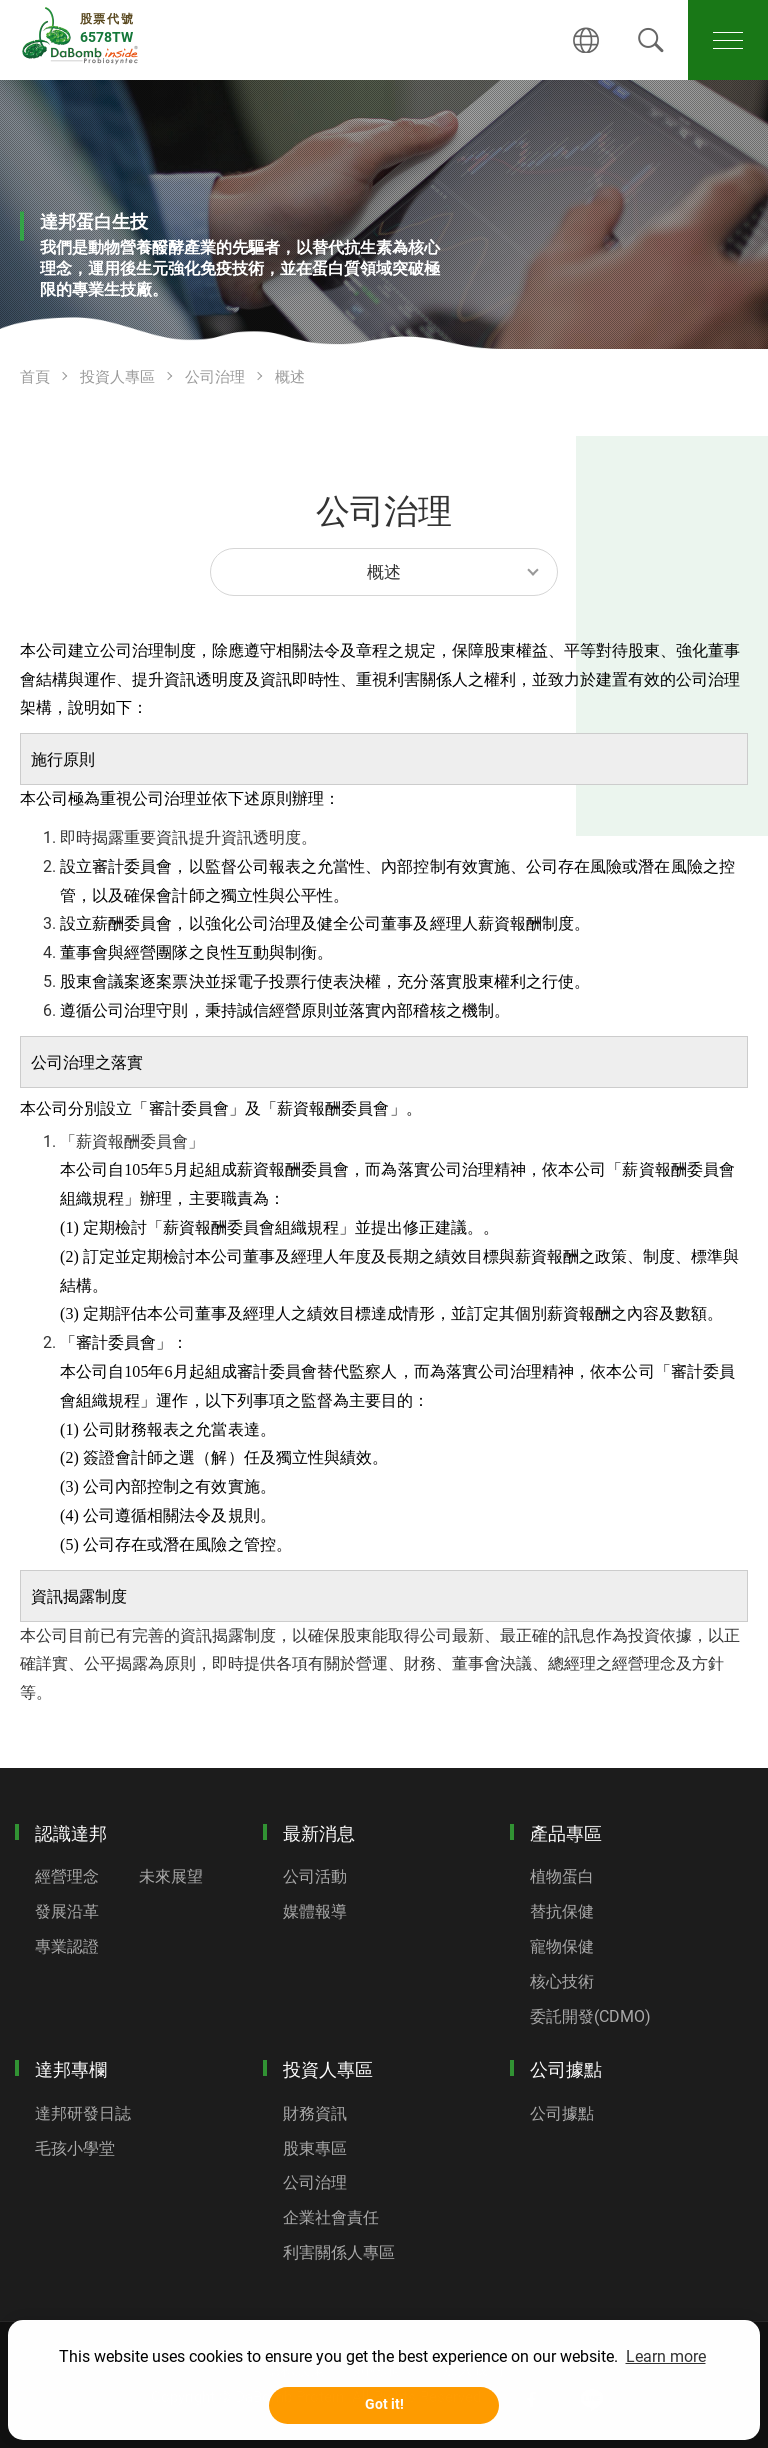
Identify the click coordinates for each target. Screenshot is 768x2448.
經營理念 (67, 1876)
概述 (290, 377)
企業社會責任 (331, 2217)
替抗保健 (562, 1911)
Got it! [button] (384, 2404)
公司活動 (315, 1876)
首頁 (35, 377)
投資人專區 (117, 377)
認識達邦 (71, 1833)
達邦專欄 (71, 2069)
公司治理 (215, 377)
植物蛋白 (562, 1876)
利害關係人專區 (339, 2252)
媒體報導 (315, 1911)
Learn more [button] (666, 2356)
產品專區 (566, 1833)
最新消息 (319, 1833)
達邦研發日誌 (83, 2113)
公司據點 (566, 2069)
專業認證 (67, 1946)
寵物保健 (562, 1946)
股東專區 (315, 2148)
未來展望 (171, 1876)
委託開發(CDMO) (590, 2016)
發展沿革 (67, 1911)
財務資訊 (315, 2113)
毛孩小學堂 (75, 2148)
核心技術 (562, 1981)
